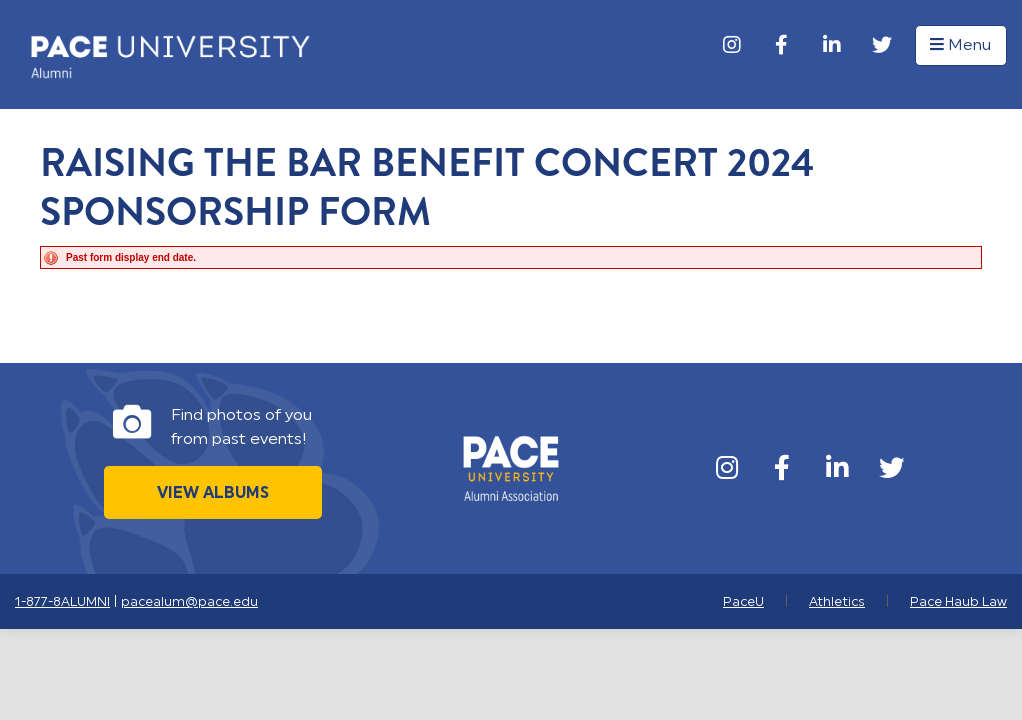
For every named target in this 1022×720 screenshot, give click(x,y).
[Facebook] (782, 45)
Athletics (837, 601)
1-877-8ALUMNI (62, 601)
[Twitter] (882, 45)
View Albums (212, 492)
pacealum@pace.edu (189, 601)
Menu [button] (960, 45)
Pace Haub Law (958, 601)
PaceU (743, 601)
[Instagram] (732, 45)
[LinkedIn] (832, 45)
